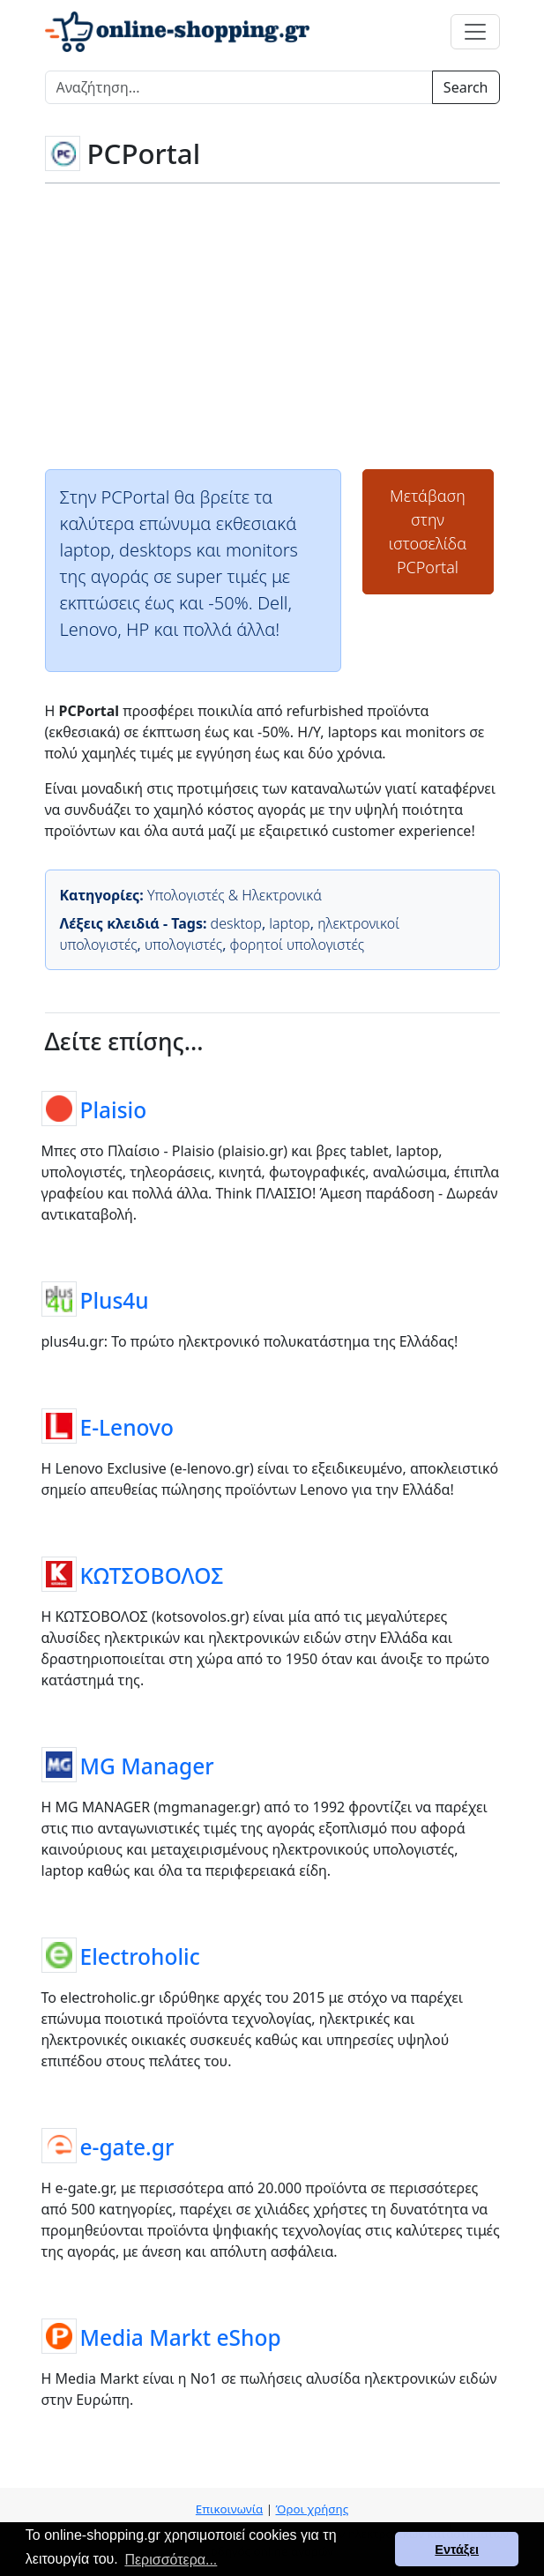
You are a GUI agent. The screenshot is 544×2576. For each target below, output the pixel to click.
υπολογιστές (183, 944)
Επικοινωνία (229, 2509)
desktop (236, 923)
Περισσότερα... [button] (170, 2559)
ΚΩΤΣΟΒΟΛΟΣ (152, 1575)
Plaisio (113, 1109)
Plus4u (114, 1300)
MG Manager (147, 1766)
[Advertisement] (272, 324)
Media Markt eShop (180, 2337)
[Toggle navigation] (475, 31)
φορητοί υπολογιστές (297, 944)
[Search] (239, 87)
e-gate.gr (127, 2147)
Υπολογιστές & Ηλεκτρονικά (234, 895)
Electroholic (140, 1956)
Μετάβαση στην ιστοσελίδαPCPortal (427, 531)
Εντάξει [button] (457, 2549)
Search (465, 87)
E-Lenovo (127, 1427)
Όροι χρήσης (311, 2509)
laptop (289, 923)
